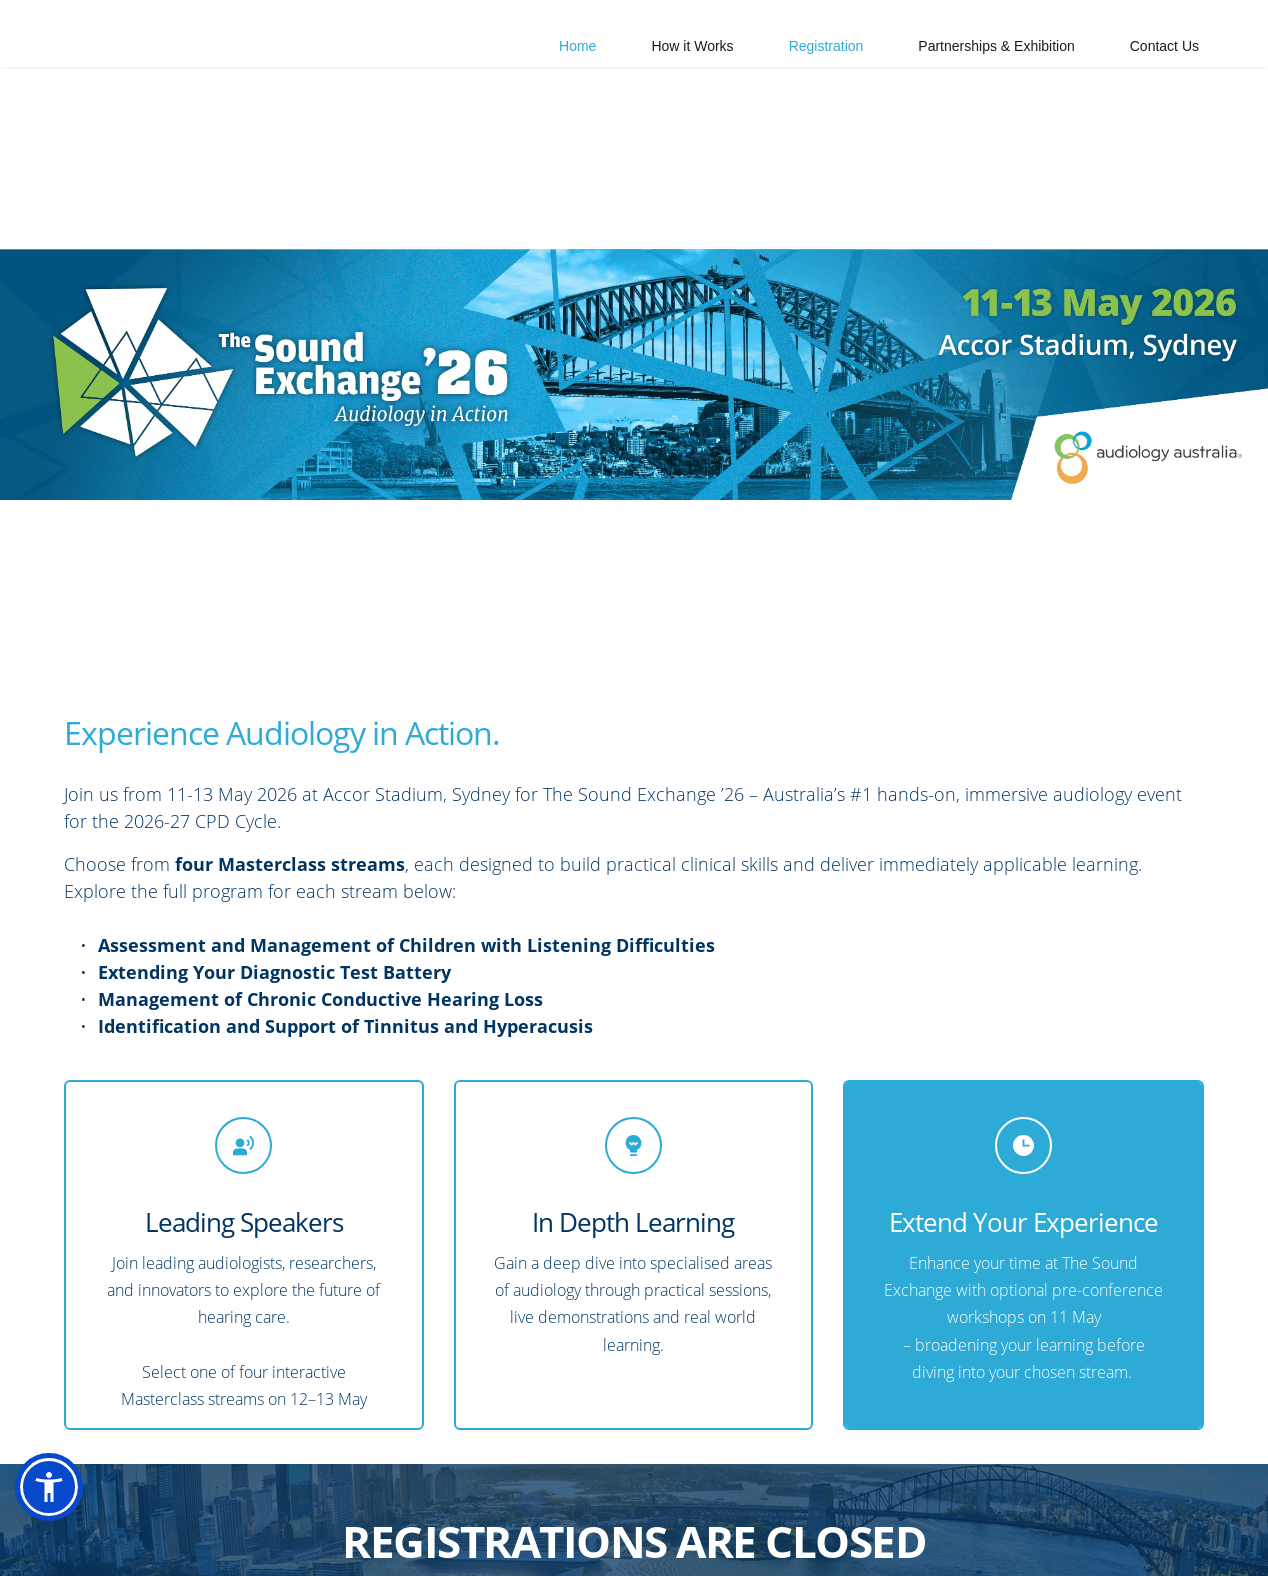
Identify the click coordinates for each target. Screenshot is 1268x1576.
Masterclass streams (192, 1399)
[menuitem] (577, 46)
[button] (49, 1487)
